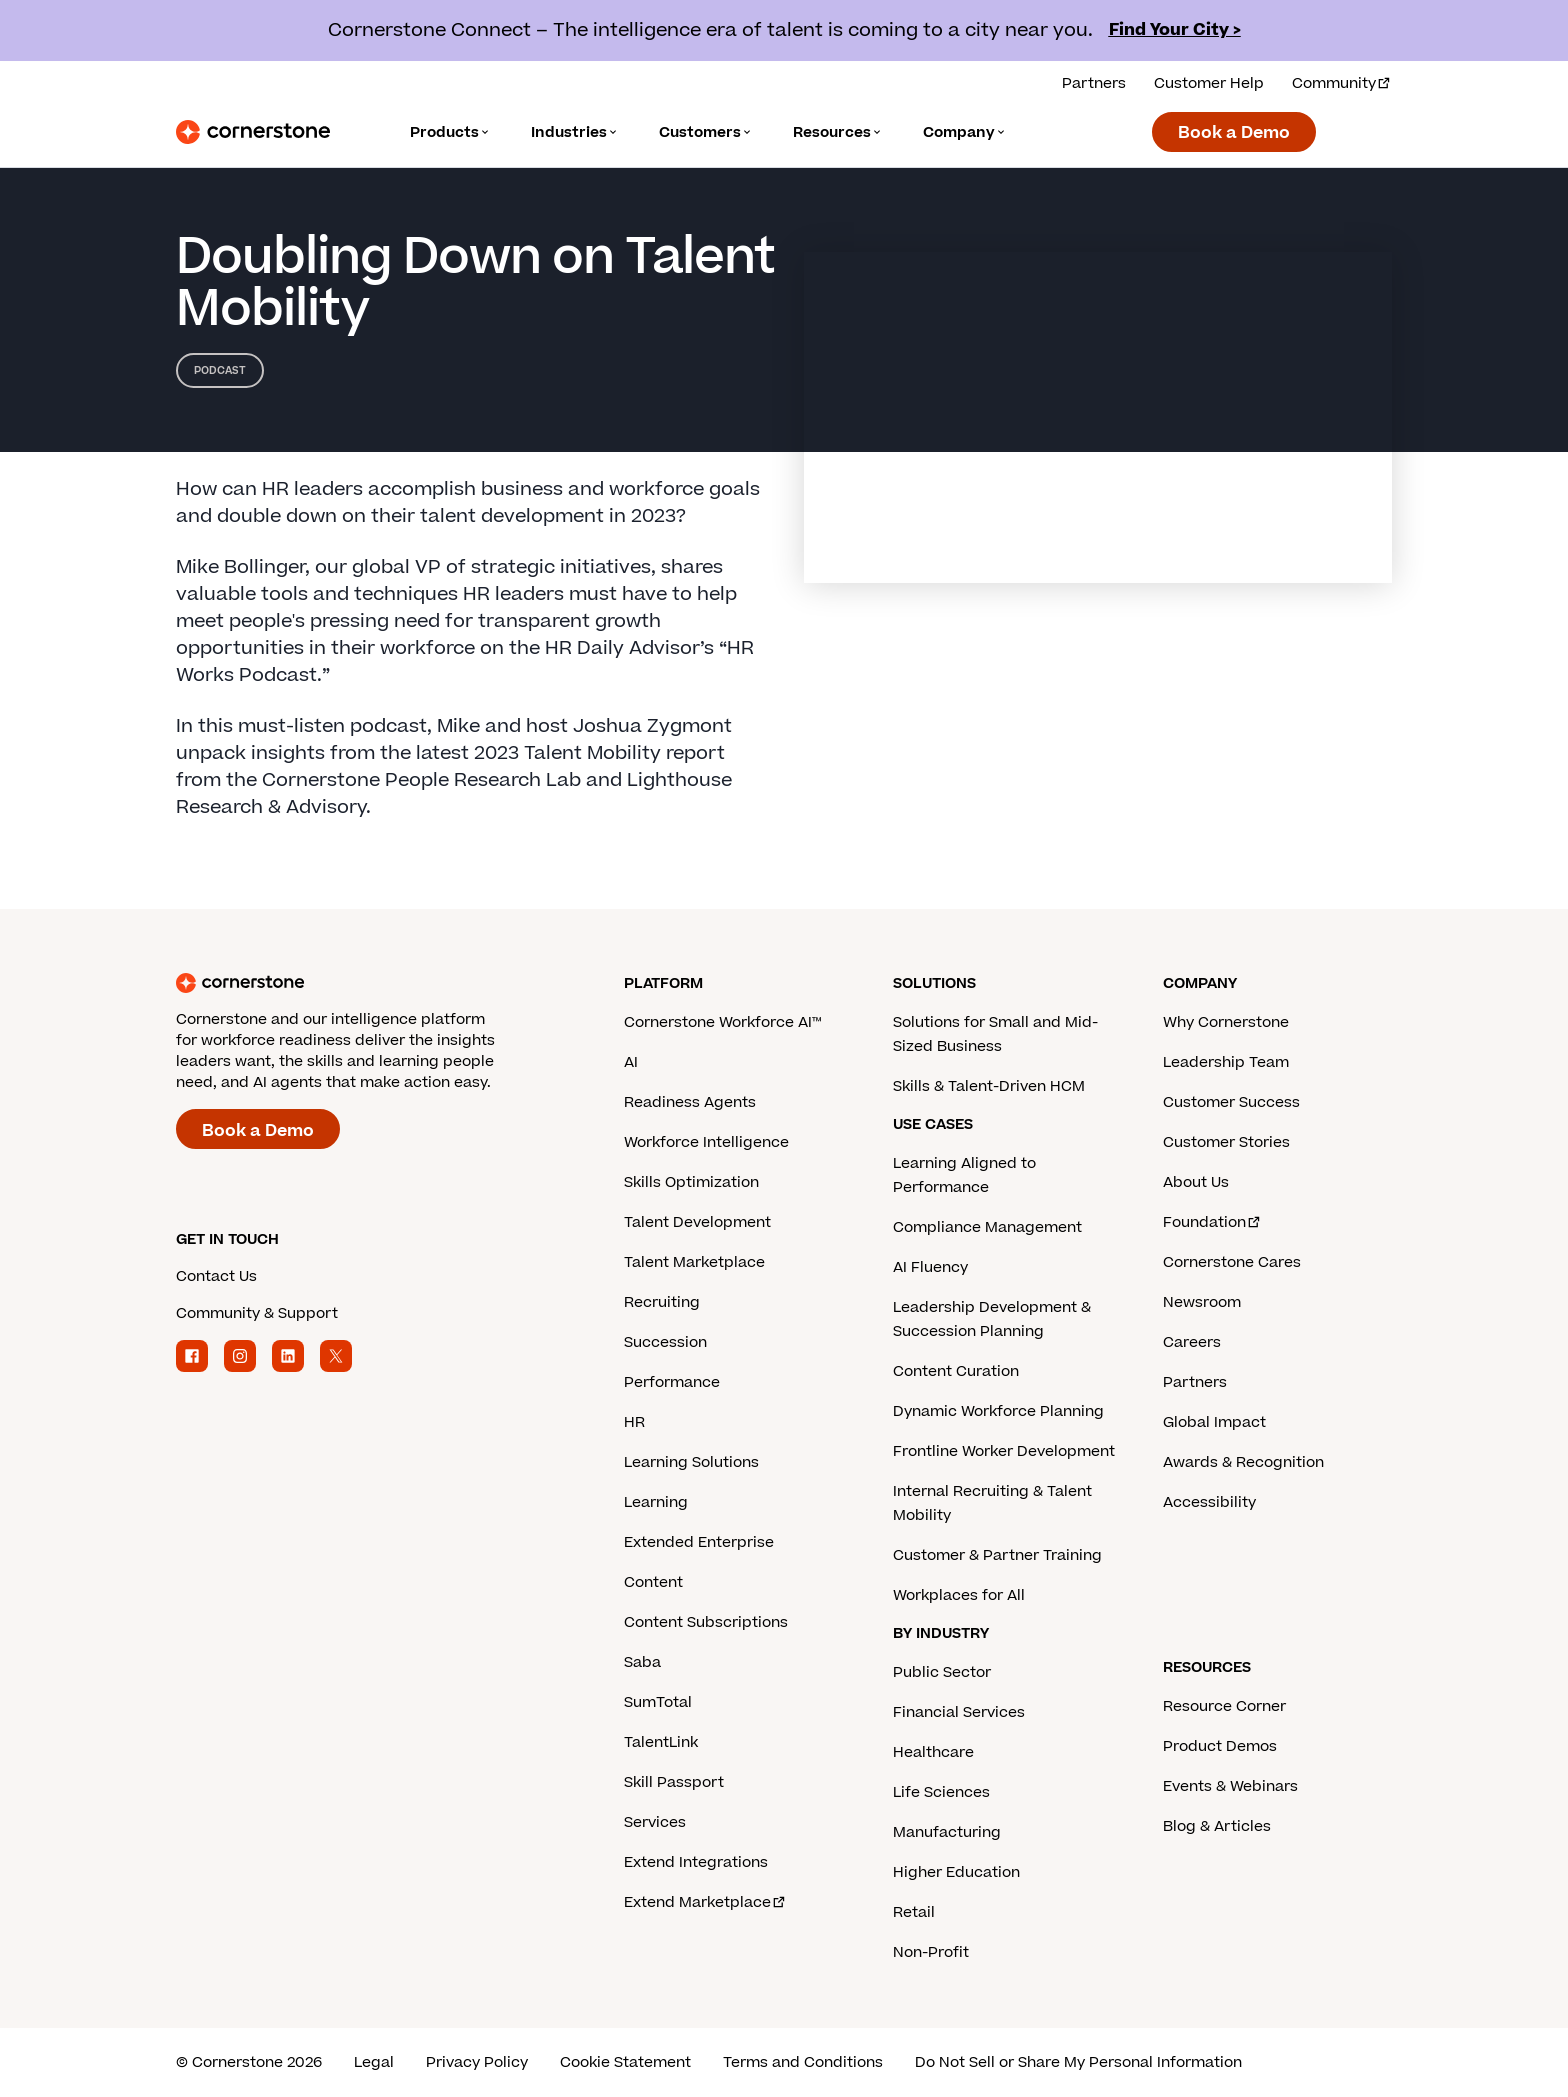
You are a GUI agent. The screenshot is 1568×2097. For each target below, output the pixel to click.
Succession (665, 1342)
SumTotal (658, 1702)
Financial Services (959, 1712)
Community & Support (257, 1313)
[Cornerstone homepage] (368, 983)
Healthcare (933, 1752)
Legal (374, 2062)
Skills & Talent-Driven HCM (989, 1086)
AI (631, 1062)
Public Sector (942, 1672)
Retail (914, 1912)
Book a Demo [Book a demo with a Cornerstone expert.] (1234, 133)
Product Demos (1220, 1746)
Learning (656, 1502)
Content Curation (956, 1371)
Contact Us (216, 1276)
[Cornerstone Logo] (253, 132)
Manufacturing (947, 1832)
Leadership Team (1226, 1062)
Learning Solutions (691, 1462)
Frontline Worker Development (1004, 1451)
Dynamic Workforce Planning (998, 1411)
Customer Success (1231, 1102)
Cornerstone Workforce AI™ (722, 1022)
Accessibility (1209, 1502)
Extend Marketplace (705, 1902)
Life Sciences (941, 1792)
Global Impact (1214, 1422)
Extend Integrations (696, 1862)
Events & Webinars (1230, 1786)
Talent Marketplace (694, 1262)
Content (653, 1582)
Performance (672, 1382)
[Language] (450, 132)
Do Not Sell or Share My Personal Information (1078, 2062)
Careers (1192, 1342)
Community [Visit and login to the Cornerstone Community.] (1342, 83)
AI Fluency (930, 1267)
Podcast (220, 370)
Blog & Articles (1217, 1826)
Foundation (1212, 1222)
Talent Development (697, 1222)
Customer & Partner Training (997, 1555)
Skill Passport (674, 1782)
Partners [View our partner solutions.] (1094, 83)
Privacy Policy (477, 2062)
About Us (1196, 1182)
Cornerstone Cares (1232, 1262)
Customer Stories (1226, 1142)
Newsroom (1202, 1302)
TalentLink (661, 1742)
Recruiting (662, 1302)
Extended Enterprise (699, 1542)
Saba (642, 1662)
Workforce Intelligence (706, 1142)
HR (634, 1422)
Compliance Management (987, 1227)
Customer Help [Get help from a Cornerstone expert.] (1209, 83)
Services (655, 1822)
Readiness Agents (690, 1102)
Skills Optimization (691, 1182)
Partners (1195, 1382)
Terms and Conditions (803, 2062)
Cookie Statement (625, 2062)
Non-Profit (931, 1952)
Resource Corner (1224, 1706)
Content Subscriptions (706, 1622)
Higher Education (956, 1872)
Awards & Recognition (1243, 1462)
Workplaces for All (959, 1595)
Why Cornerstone (1226, 1022)
